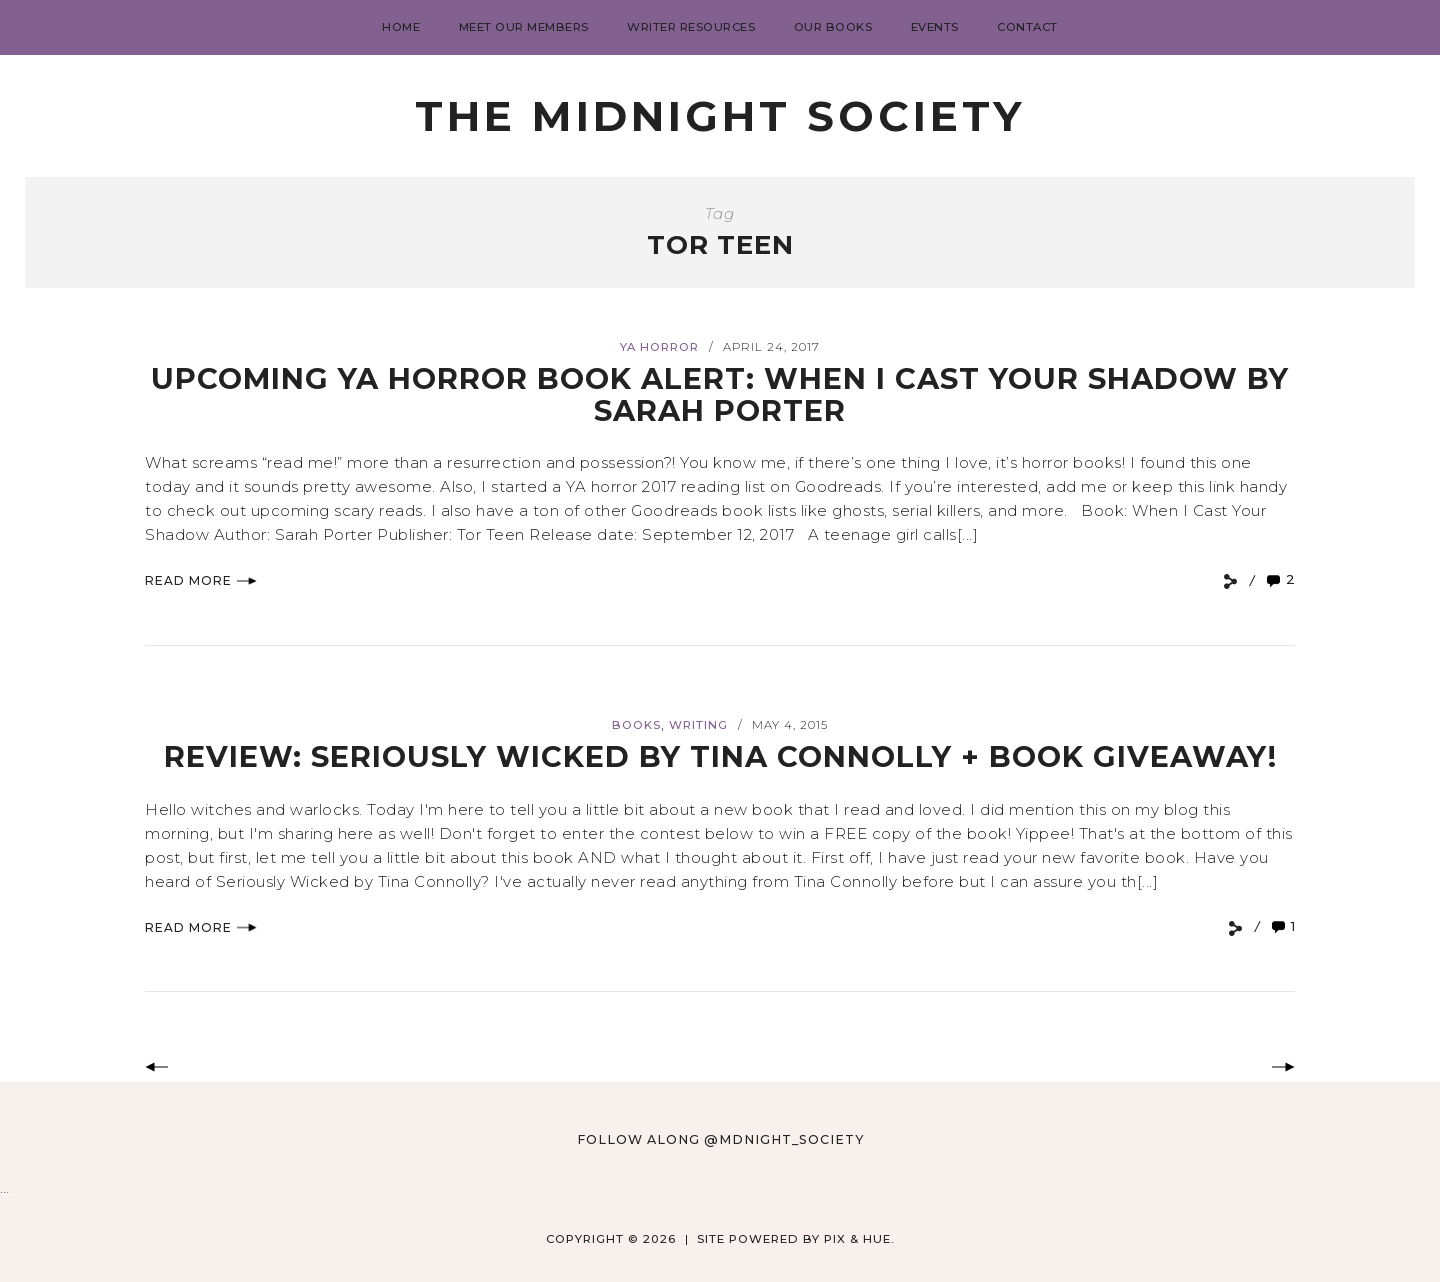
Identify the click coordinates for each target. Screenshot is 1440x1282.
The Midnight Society (720, 116)
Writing (698, 725)
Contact (1027, 27)
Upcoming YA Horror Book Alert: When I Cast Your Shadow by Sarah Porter (720, 394)
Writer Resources (691, 27)
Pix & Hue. (859, 1239)
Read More (201, 580)
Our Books (833, 27)
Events (935, 27)
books (636, 725)
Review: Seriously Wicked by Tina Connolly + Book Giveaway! (720, 756)
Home (401, 27)
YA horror (659, 347)
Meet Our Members (524, 27)
